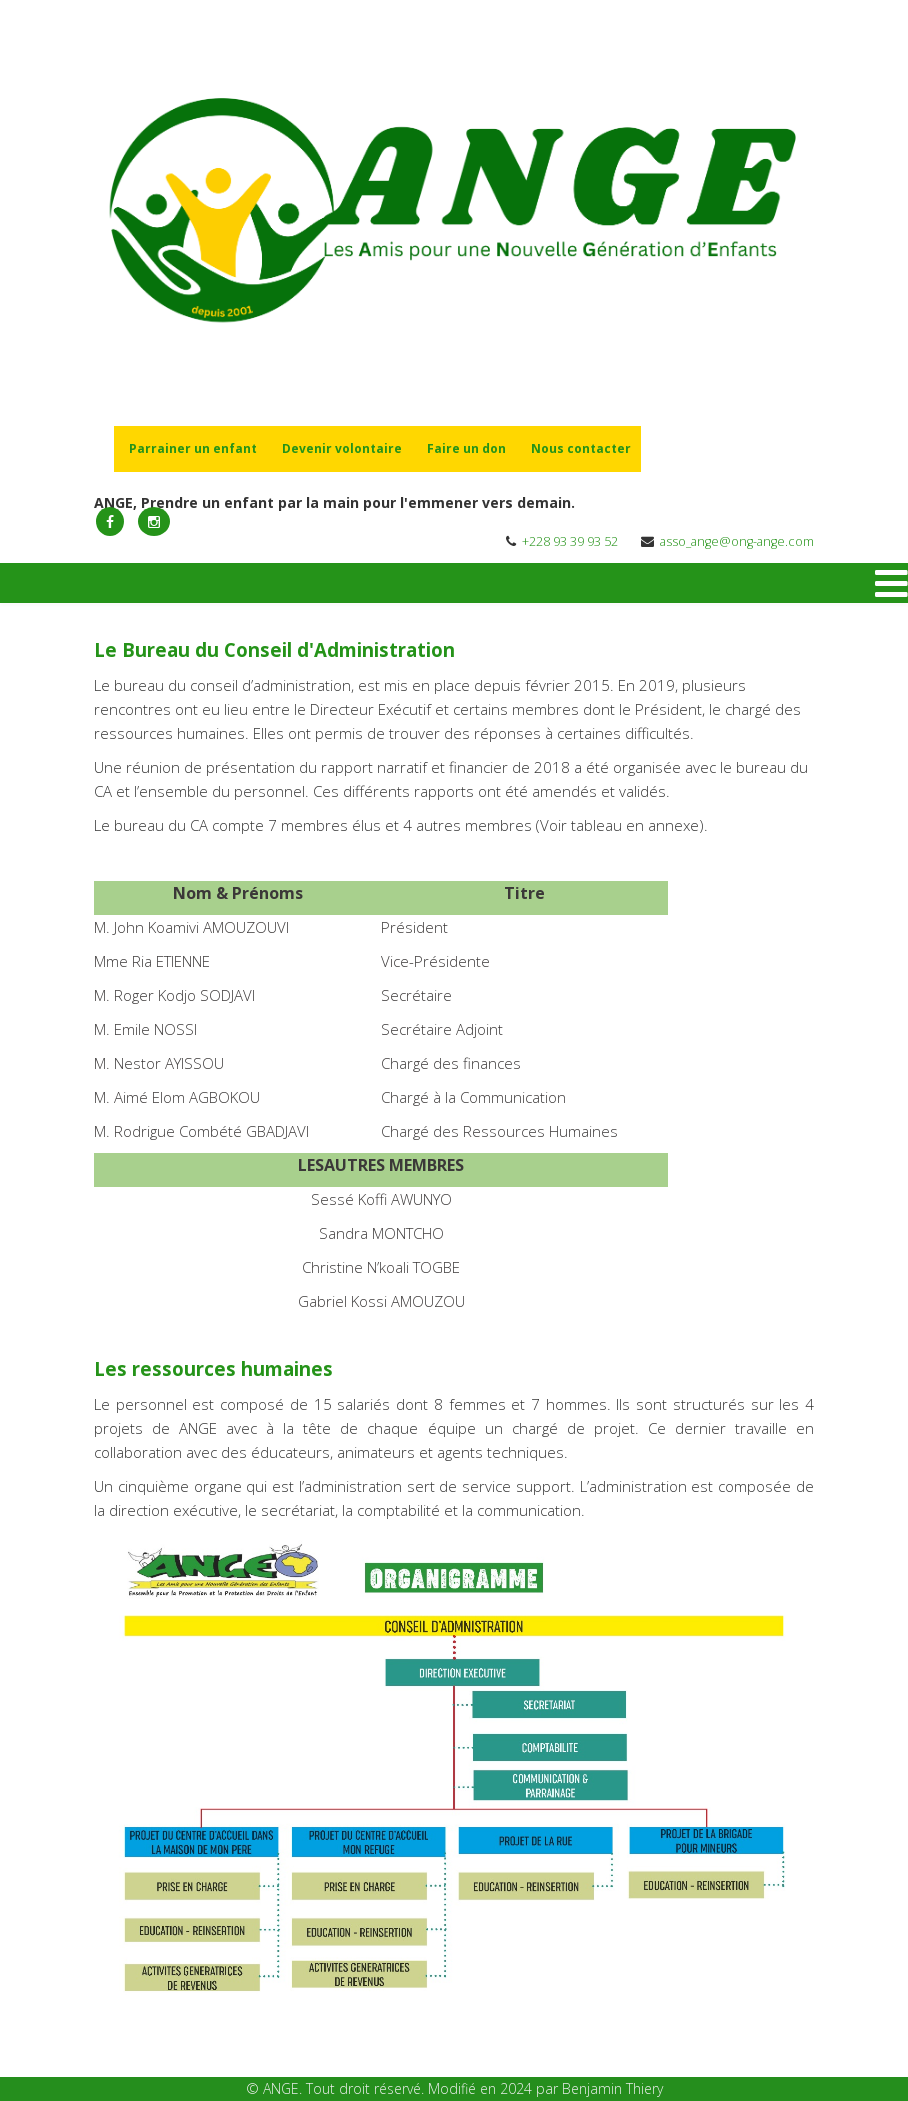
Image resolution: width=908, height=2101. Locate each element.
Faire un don (466, 448)
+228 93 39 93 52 (570, 541)
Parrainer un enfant (193, 448)
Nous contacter (581, 448)
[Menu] (891, 583)
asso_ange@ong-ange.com (737, 541)
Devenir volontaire (342, 448)
